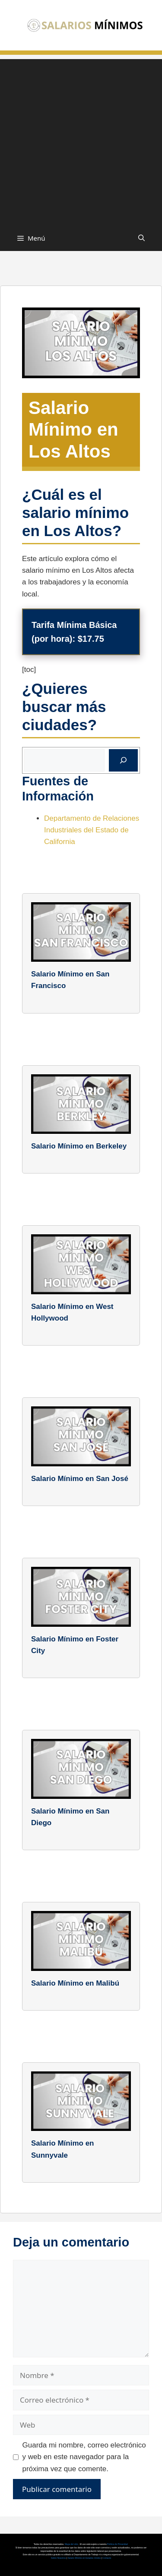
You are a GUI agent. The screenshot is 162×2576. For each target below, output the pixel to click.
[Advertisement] (81, 140)
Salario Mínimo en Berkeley (79, 1146)
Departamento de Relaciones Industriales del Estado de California (91, 830)
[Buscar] (123, 760)
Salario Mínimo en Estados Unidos (84, 2558)
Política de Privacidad (117, 2544)
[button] (141, 238)
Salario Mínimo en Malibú (75, 1983)
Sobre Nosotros (58, 2558)
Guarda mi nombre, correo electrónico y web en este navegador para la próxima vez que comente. (84, 2456)
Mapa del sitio (72, 2544)
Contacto (106, 2558)
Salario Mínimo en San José (79, 1479)
